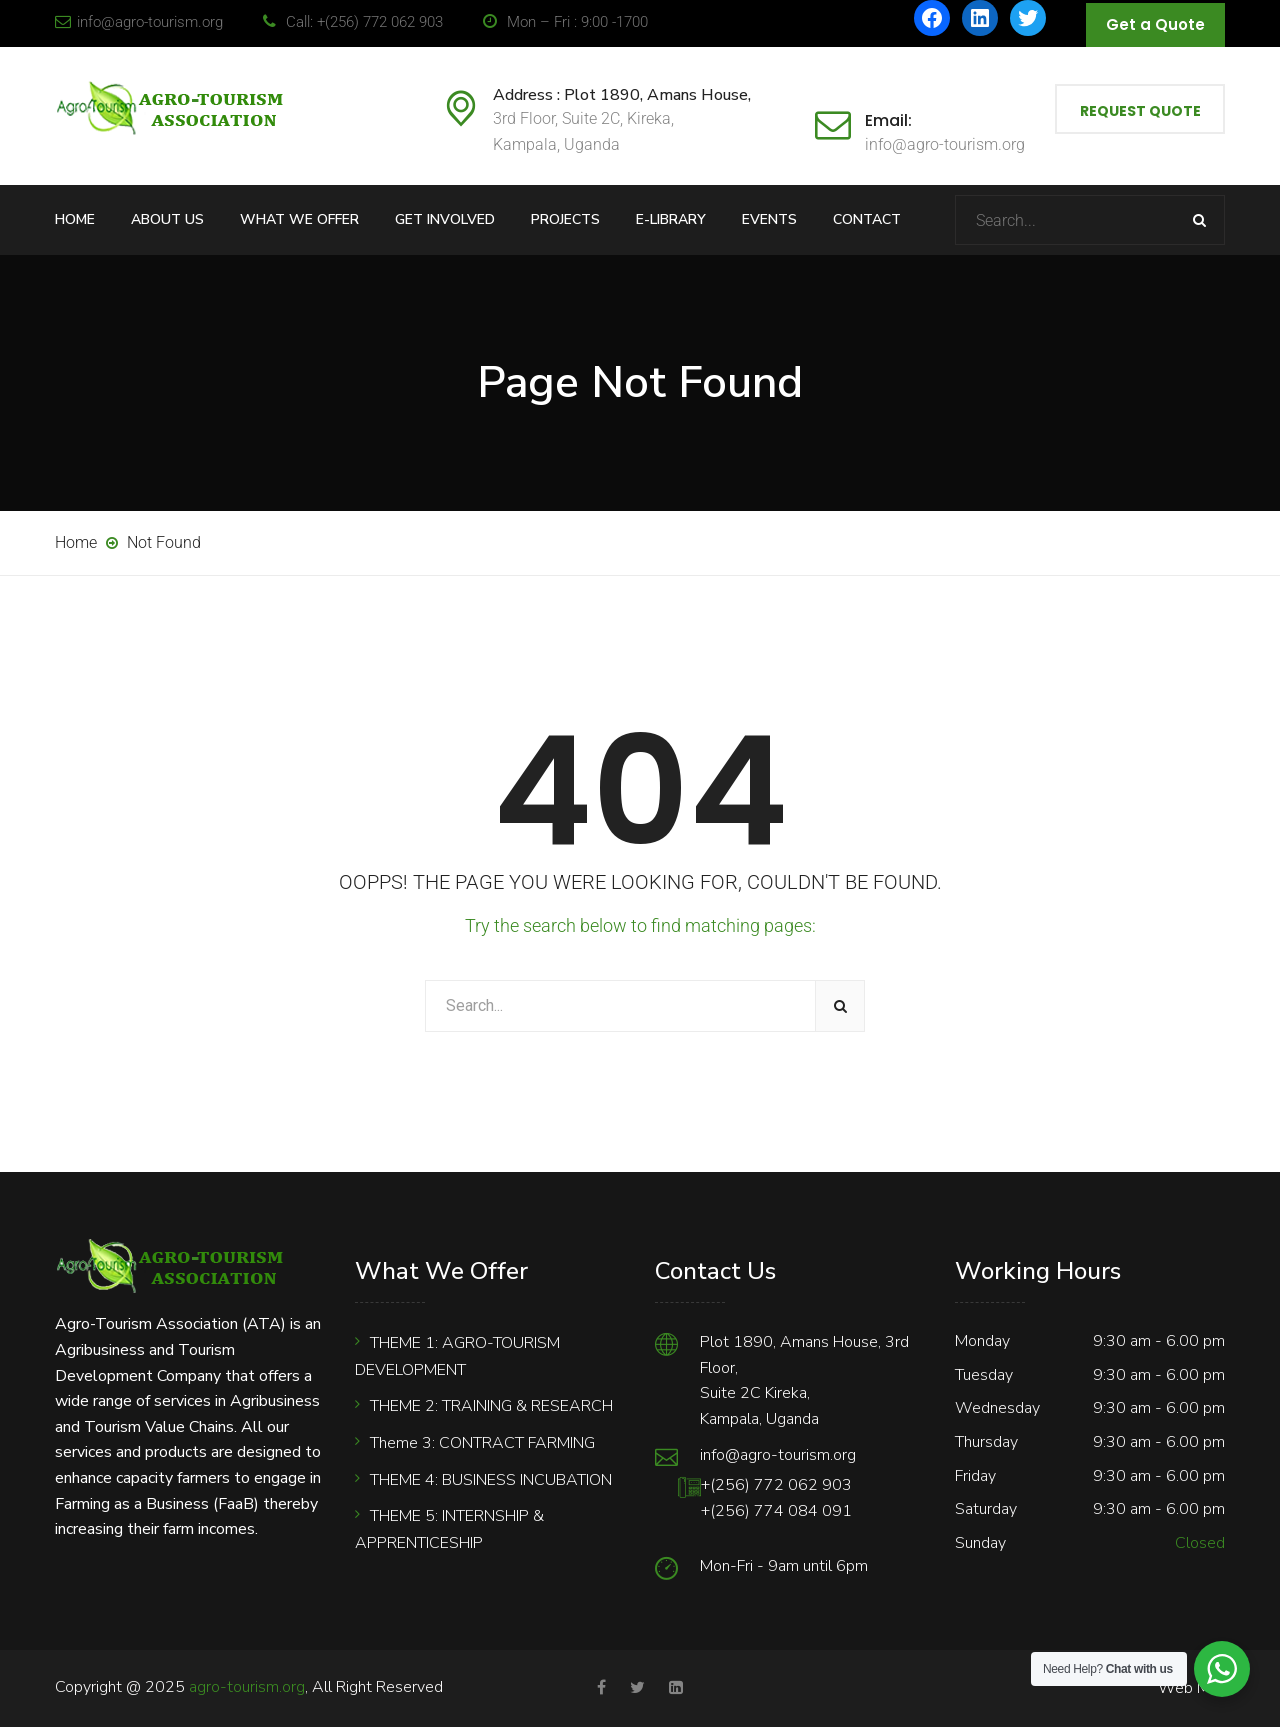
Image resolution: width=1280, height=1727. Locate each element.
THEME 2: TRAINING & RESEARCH (491, 1406)
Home (75, 219)
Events (769, 219)
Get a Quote (1155, 24)
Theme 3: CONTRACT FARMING (482, 1443)
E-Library (671, 219)
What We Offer (299, 219)
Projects (565, 219)
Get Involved (445, 219)
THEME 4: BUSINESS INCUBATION (491, 1480)
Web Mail (1191, 1688)
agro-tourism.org (247, 1687)
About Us (167, 219)
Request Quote (1140, 111)
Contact (867, 219)
